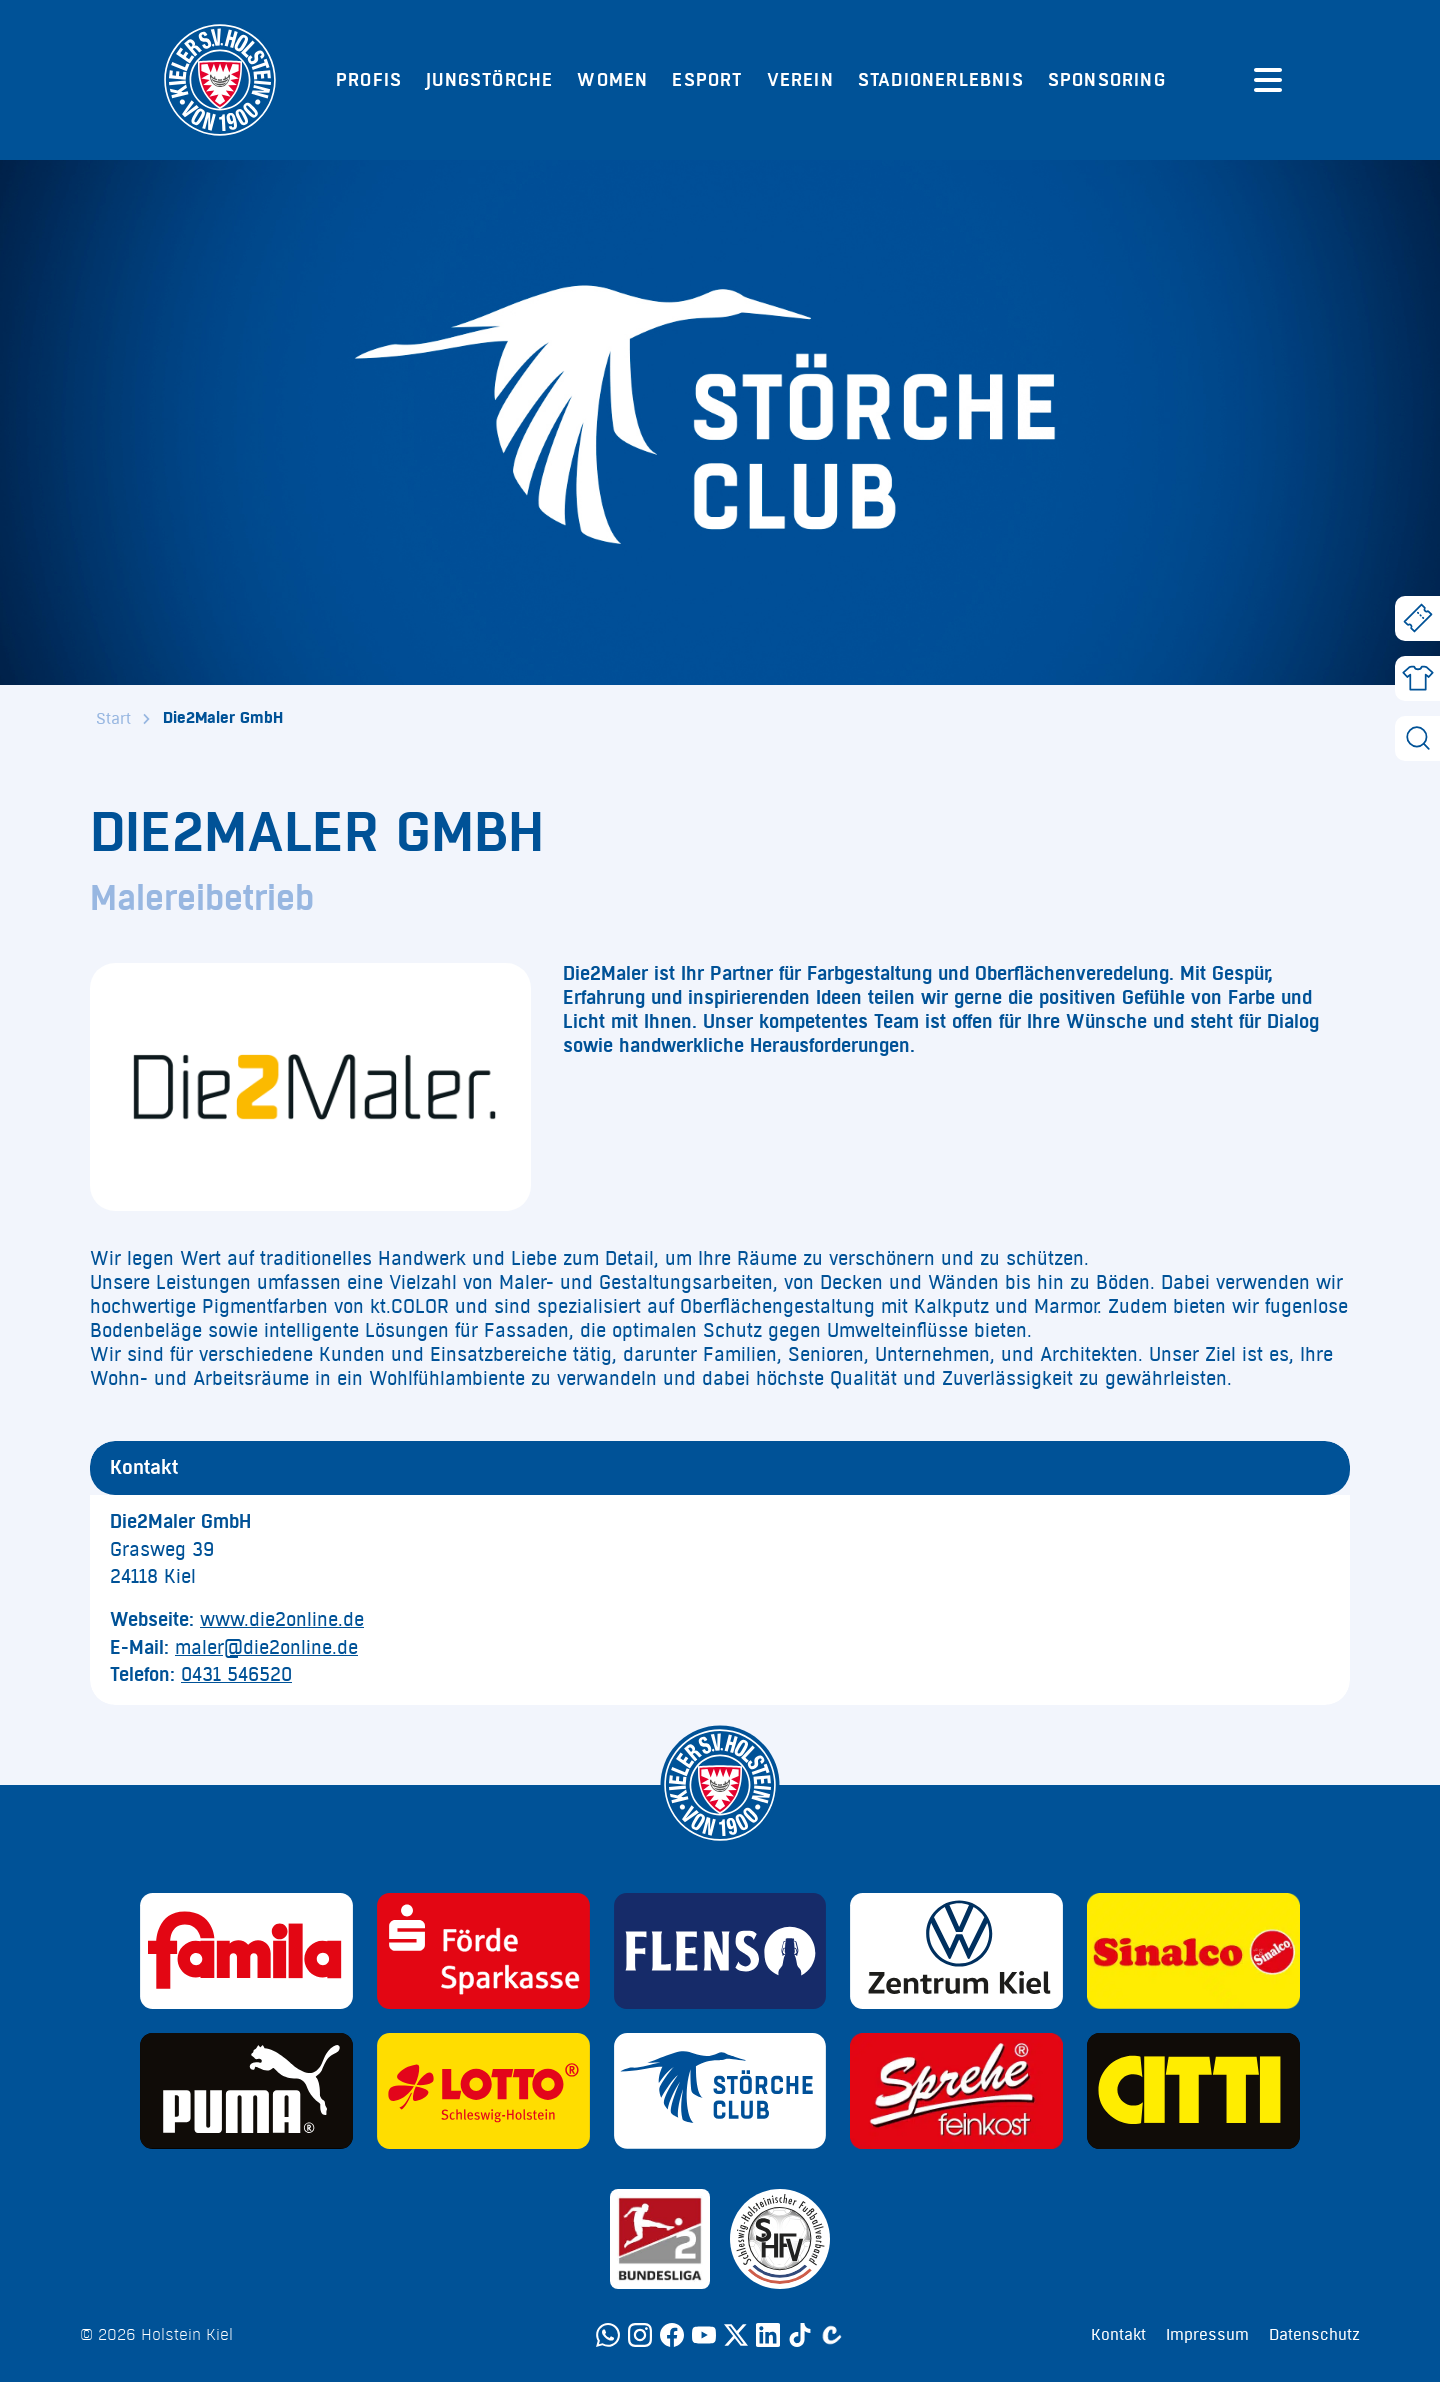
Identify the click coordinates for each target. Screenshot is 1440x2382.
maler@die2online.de (266, 1648)
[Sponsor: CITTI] (1193, 2091)
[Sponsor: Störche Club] (720, 2091)
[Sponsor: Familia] (246, 1951)
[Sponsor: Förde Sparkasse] (483, 1951)
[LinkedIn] (768, 2335)
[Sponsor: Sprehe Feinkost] (956, 2091)
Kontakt (1118, 2335)
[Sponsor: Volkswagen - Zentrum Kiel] (956, 1951)
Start (113, 719)
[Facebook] (672, 2335)
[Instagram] (640, 2335)
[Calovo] (832, 2335)
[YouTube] (704, 2335)
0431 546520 (236, 1675)
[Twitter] (736, 2335)
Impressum (1207, 2335)
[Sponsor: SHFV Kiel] (780, 2239)
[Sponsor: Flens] (720, 1951)
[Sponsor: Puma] (246, 2091)
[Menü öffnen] (1268, 80)
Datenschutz (1314, 2335)
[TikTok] (800, 2335)
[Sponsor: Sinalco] (1193, 1951)
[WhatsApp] (608, 2335)
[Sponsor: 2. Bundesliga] (660, 2239)
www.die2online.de (282, 1620)
